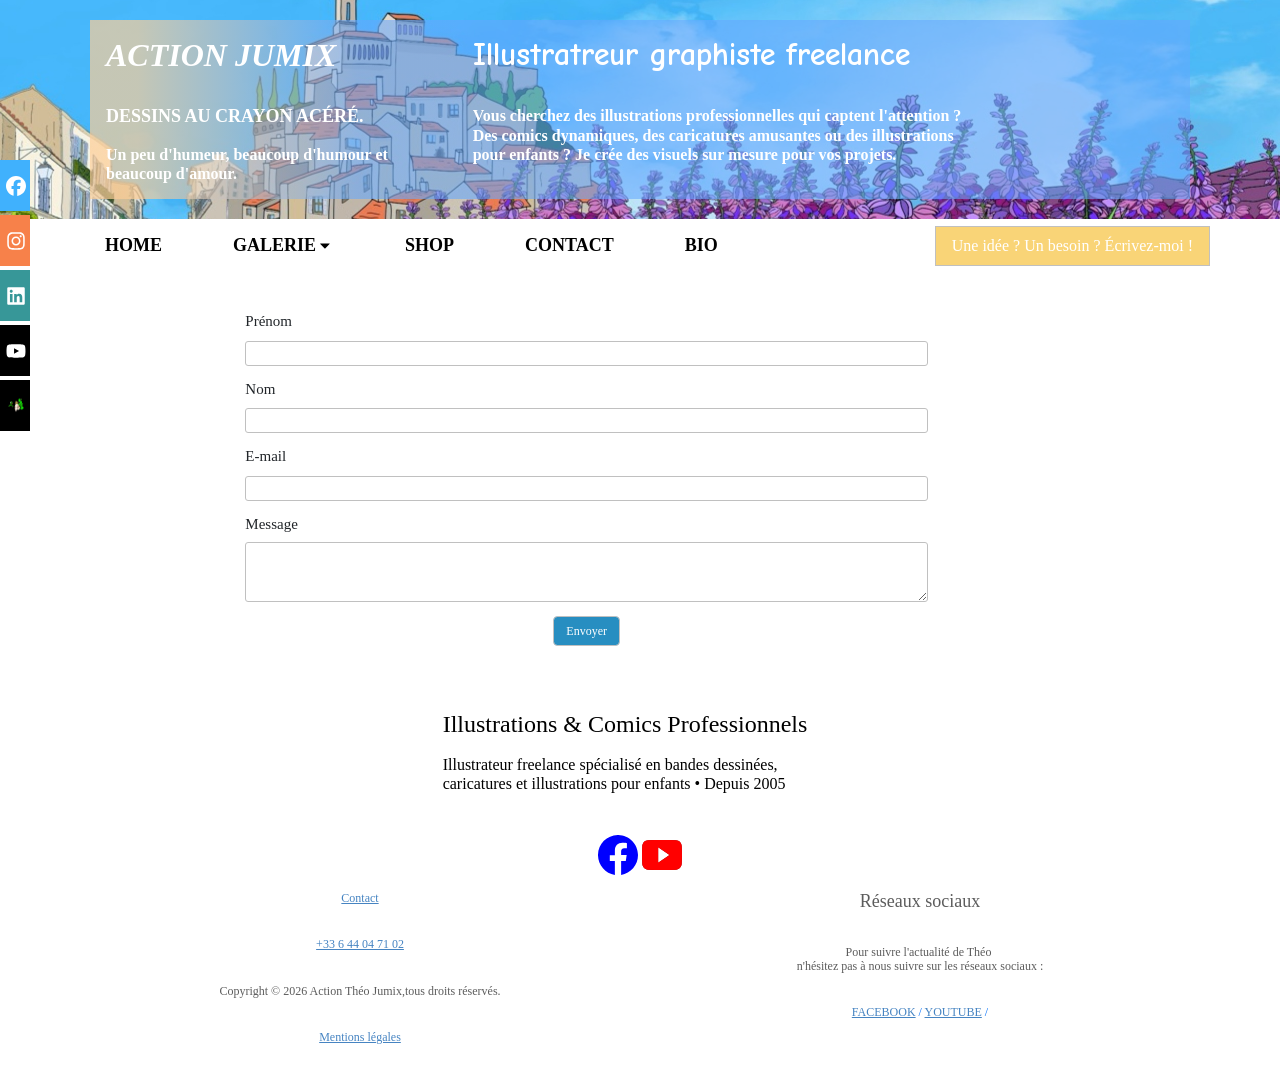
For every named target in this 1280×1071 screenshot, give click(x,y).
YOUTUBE (953, 1012)
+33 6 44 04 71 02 (360, 944)
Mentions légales (360, 1037)
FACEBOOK (884, 1012)
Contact (359, 898)
